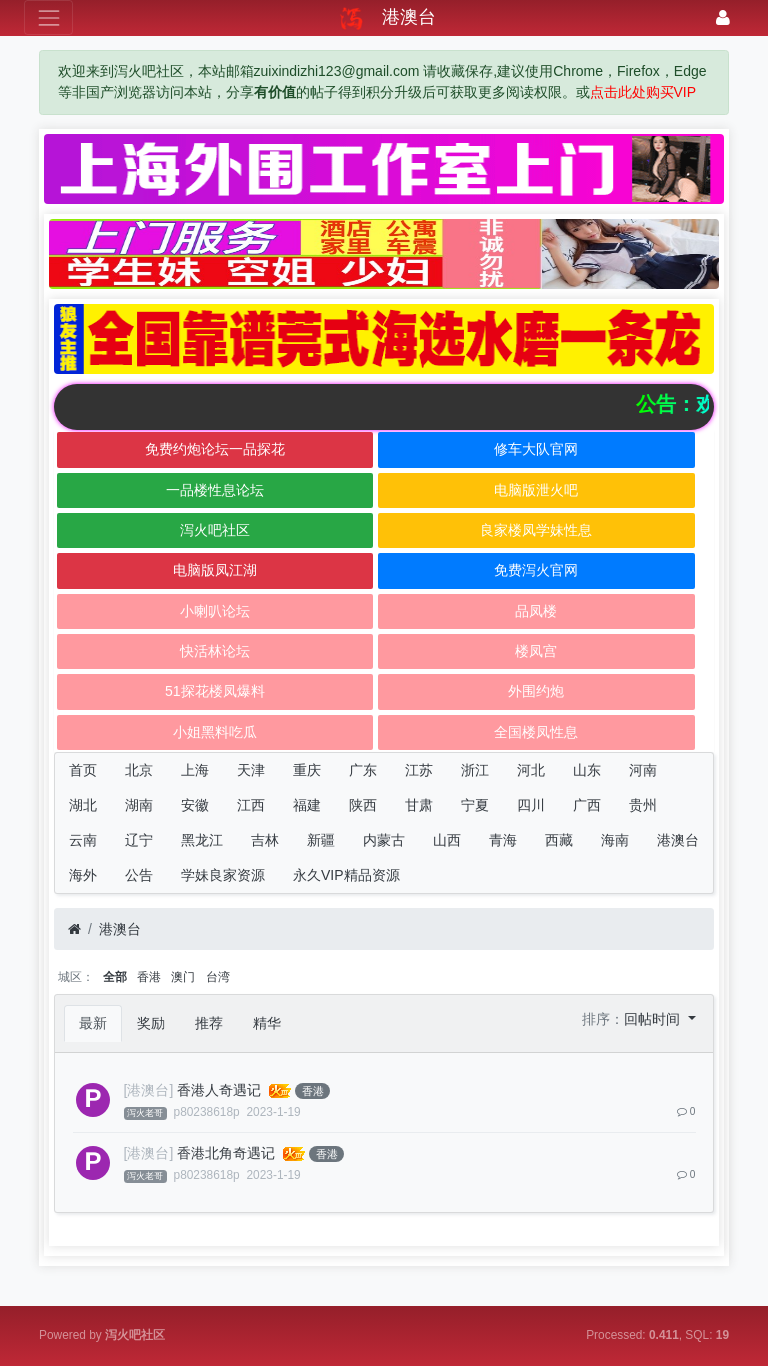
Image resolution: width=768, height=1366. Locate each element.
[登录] (723, 17)
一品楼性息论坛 (215, 490)
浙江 (475, 770)
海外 (83, 875)
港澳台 (678, 840)
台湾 (218, 977)
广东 (363, 770)
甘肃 (419, 805)
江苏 (419, 770)
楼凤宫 (536, 651)
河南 (643, 770)
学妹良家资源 (223, 875)
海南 (615, 840)
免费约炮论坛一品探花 (215, 449)
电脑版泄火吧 (536, 490)
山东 (587, 770)
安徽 (195, 805)
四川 (531, 805)
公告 (139, 875)
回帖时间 (654, 1019)
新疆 (321, 840)
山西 (447, 840)
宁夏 (475, 805)
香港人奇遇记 (219, 1090)
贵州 (643, 805)
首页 (83, 770)
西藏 (559, 840)
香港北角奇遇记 (226, 1153)
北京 (139, 770)
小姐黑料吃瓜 (215, 732)
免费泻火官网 (536, 570)
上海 (195, 770)
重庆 (307, 770)
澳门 (183, 977)
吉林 (265, 840)
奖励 (151, 1023)
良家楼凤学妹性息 (536, 530)
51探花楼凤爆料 (215, 691)
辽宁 (139, 840)
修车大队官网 (536, 449)
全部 (115, 977)
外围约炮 (536, 691)
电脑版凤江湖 (215, 570)
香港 (149, 977)
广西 (587, 805)
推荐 (209, 1023)
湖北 (83, 805)
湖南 (139, 805)
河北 (531, 770)
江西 (251, 805)
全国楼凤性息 (536, 732)
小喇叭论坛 (215, 611)
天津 (251, 770)
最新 (93, 1023)
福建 (307, 805)
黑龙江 (202, 840)
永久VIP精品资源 (346, 875)
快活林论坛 (215, 651)
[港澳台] (149, 1090)
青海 (503, 840)
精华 (267, 1023)
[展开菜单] (48, 17)
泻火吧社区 (215, 530)
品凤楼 (536, 611)
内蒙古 (384, 840)
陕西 (363, 805)
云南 (83, 840)
